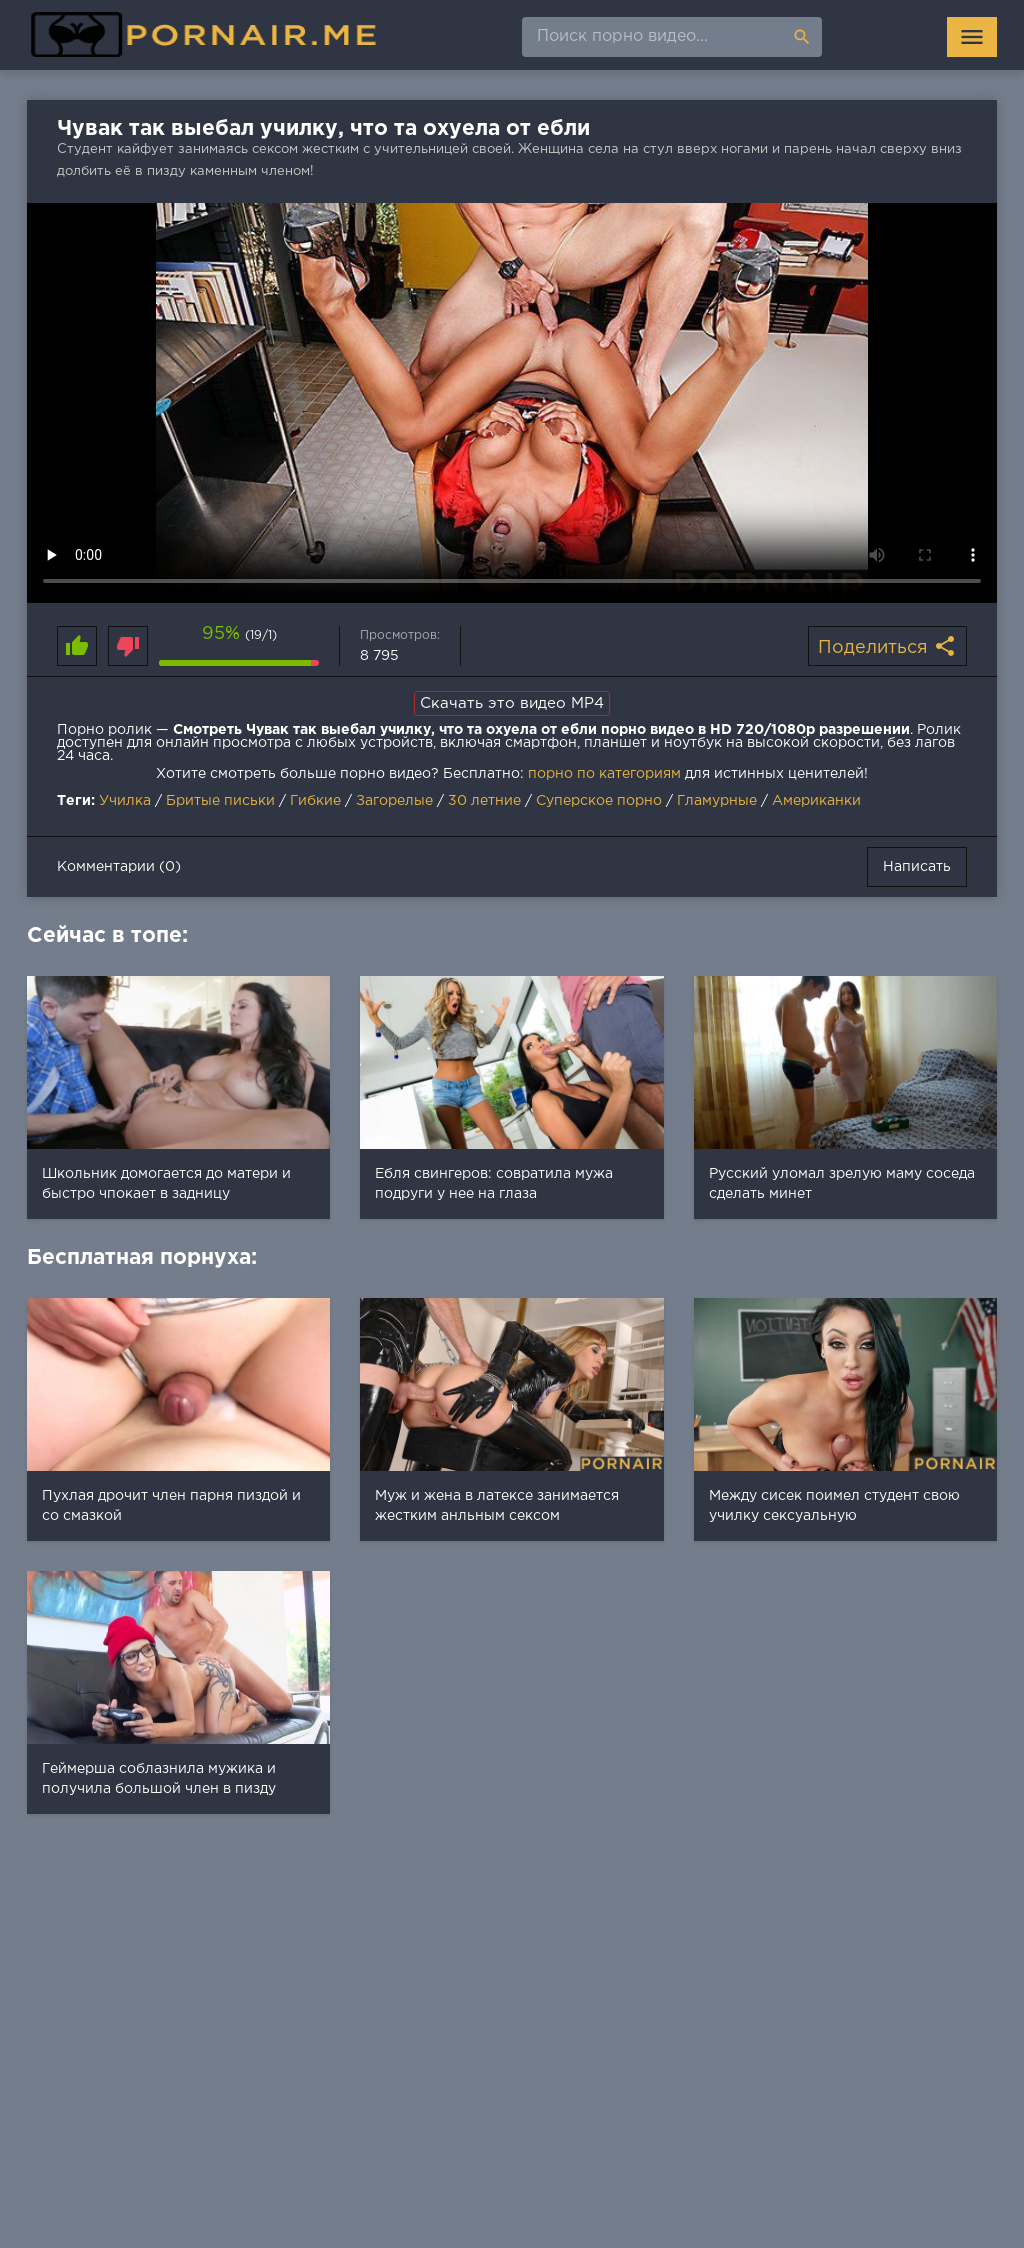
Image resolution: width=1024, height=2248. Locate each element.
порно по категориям (604, 774)
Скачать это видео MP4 (512, 703)
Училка (125, 801)
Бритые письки (220, 801)
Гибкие (315, 801)
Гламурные (717, 801)
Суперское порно (599, 801)
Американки (816, 801)
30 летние (484, 801)
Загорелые (394, 801)
